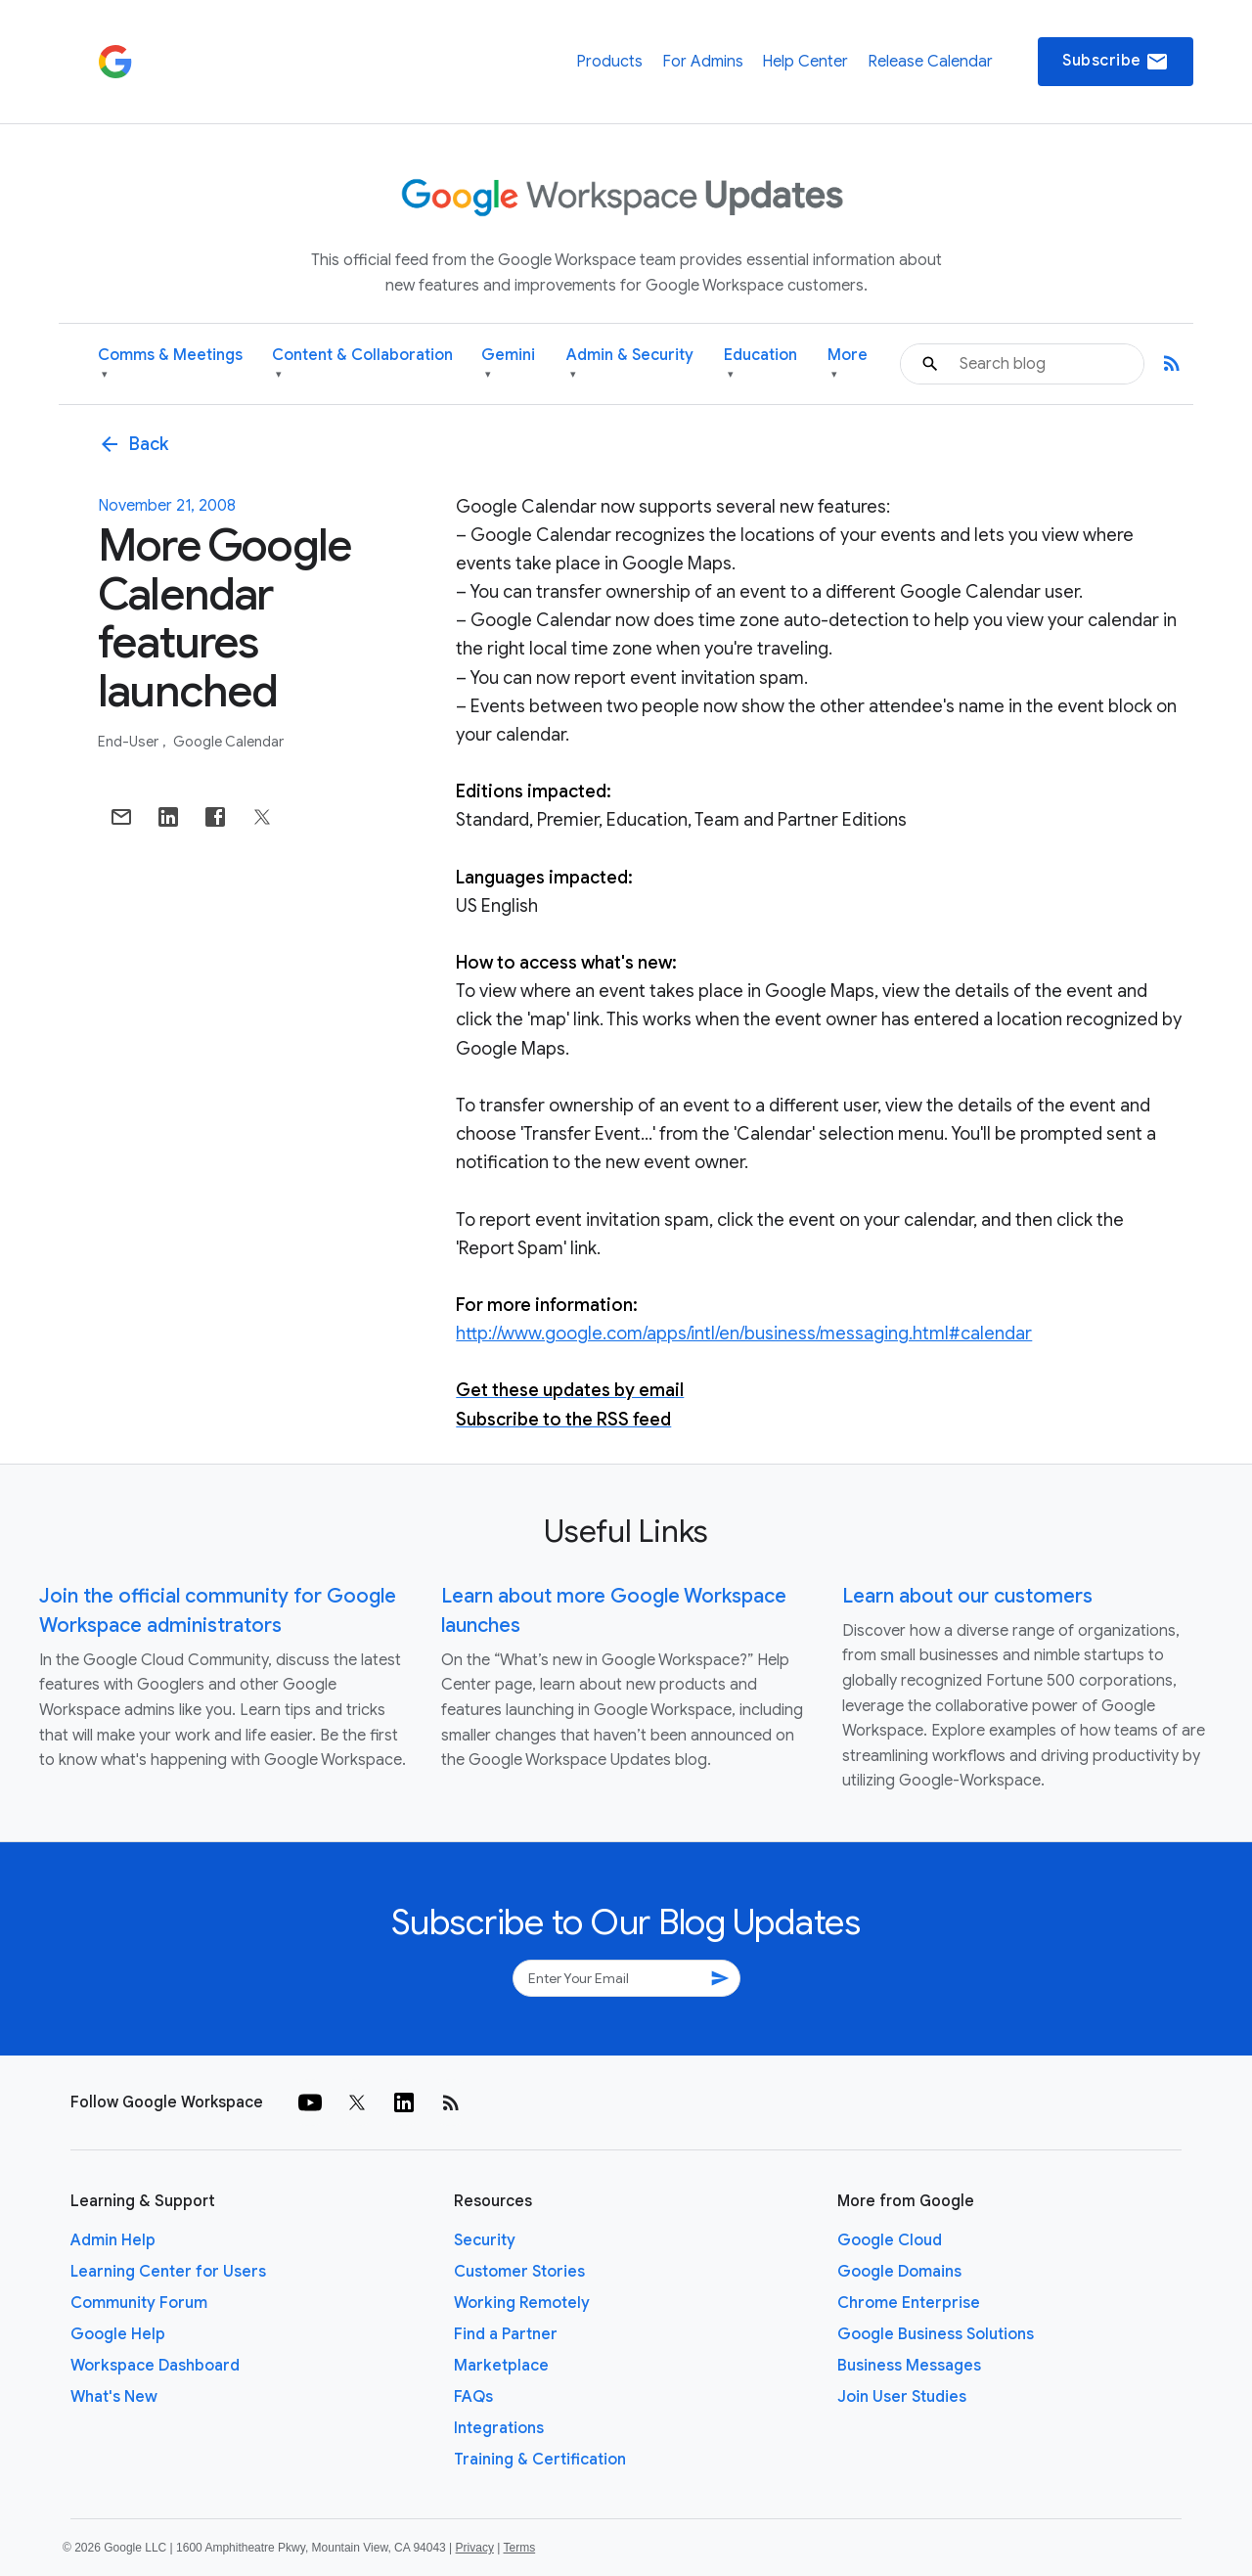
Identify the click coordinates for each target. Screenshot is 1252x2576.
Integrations (499, 2428)
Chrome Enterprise (908, 2303)
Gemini (508, 364)
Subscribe (1115, 61)
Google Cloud (889, 2240)
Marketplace (501, 2365)
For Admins (702, 61)
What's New (113, 2397)
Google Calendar (228, 741)
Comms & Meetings (170, 364)
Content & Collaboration (362, 364)
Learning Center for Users (168, 2272)
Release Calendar (930, 61)
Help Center (805, 61)
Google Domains (899, 2272)
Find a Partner (506, 2334)
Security (484, 2240)
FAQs (473, 2397)
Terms (519, 2547)
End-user (129, 741)
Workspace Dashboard (155, 2365)
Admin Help (113, 2240)
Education (760, 364)
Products (609, 61)
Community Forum (138, 2303)
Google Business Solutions (935, 2334)
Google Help (117, 2334)
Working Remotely (522, 2303)
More (847, 364)
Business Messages (909, 2365)
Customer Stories (519, 2272)
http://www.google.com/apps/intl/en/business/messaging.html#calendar (744, 1333)
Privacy (475, 2547)
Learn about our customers (967, 1596)
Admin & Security (629, 364)
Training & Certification (540, 2459)
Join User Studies (901, 2397)
